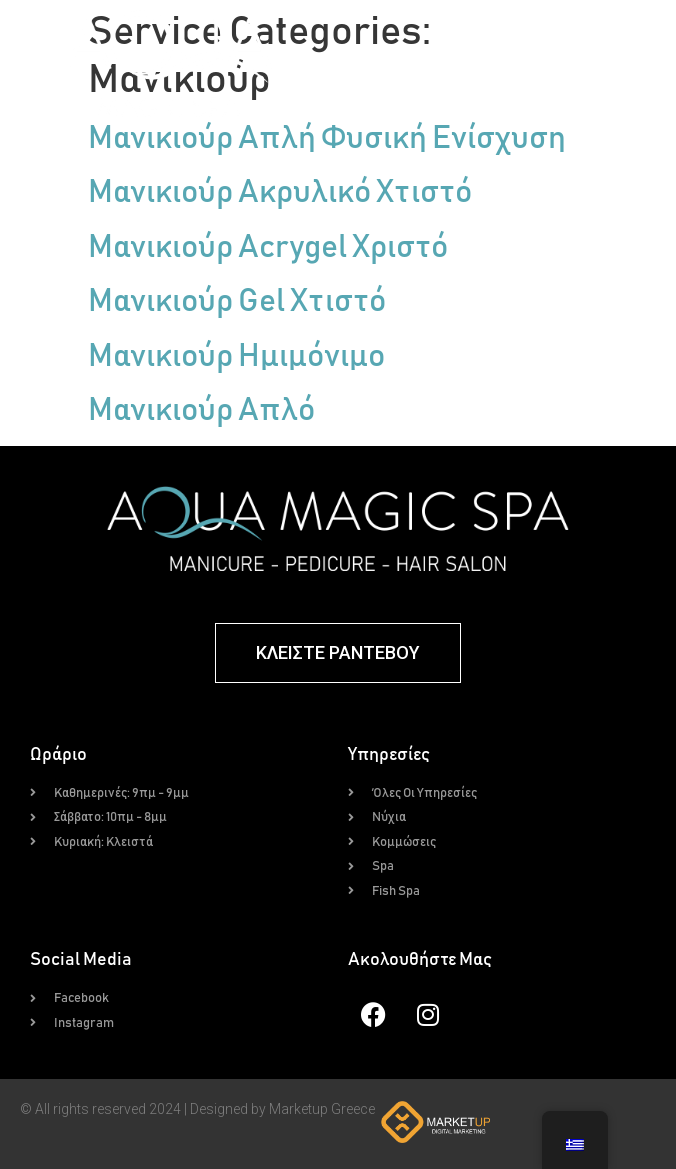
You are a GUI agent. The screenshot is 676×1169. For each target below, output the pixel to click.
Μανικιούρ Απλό (201, 411)
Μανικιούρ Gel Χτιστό (237, 302)
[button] (507, 64)
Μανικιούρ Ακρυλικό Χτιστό (280, 193)
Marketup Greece (322, 1109)
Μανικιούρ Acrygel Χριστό (268, 248)
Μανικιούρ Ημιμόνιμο (236, 357)
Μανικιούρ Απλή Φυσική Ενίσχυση (327, 139)
